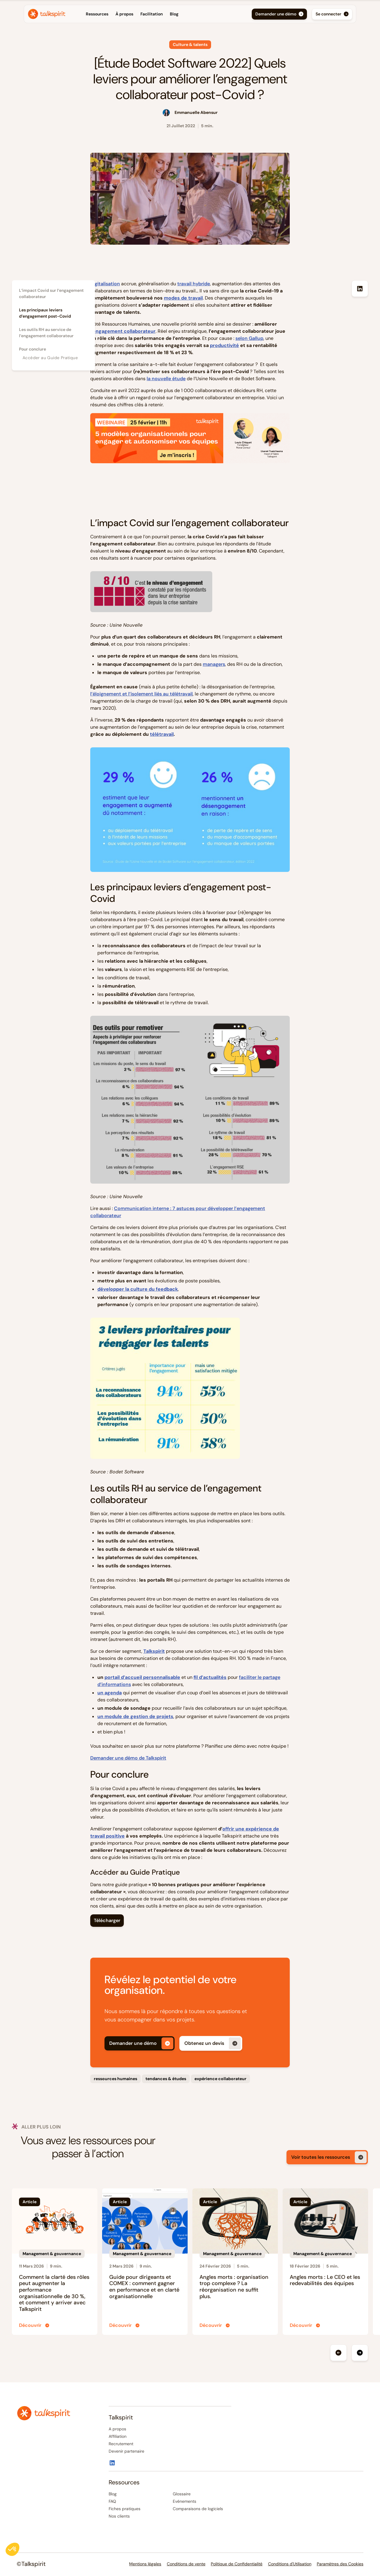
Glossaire (182, 2494)
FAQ (112, 2501)
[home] (47, 14)
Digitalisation (105, 284)
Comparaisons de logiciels (198, 2508)
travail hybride (193, 284)
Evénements (184, 2501)
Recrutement (121, 2443)
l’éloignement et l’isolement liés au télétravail (141, 694)
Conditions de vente (186, 2564)
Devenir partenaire (126, 2451)
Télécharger (107, 1920)
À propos (124, 14)
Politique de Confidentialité (236, 2564)
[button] (78, 14)
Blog (174, 14)
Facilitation (151, 14)
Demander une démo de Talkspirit (128, 1758)
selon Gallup (249, 338)
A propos (117, 2429)
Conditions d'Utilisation (289, 2564)
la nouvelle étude (166, 378)
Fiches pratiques (124, 2508)
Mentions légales (145, 2564)
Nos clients (119, 2516)
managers (214, 664)
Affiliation (117, 2436)
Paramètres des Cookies (340, 2564)
